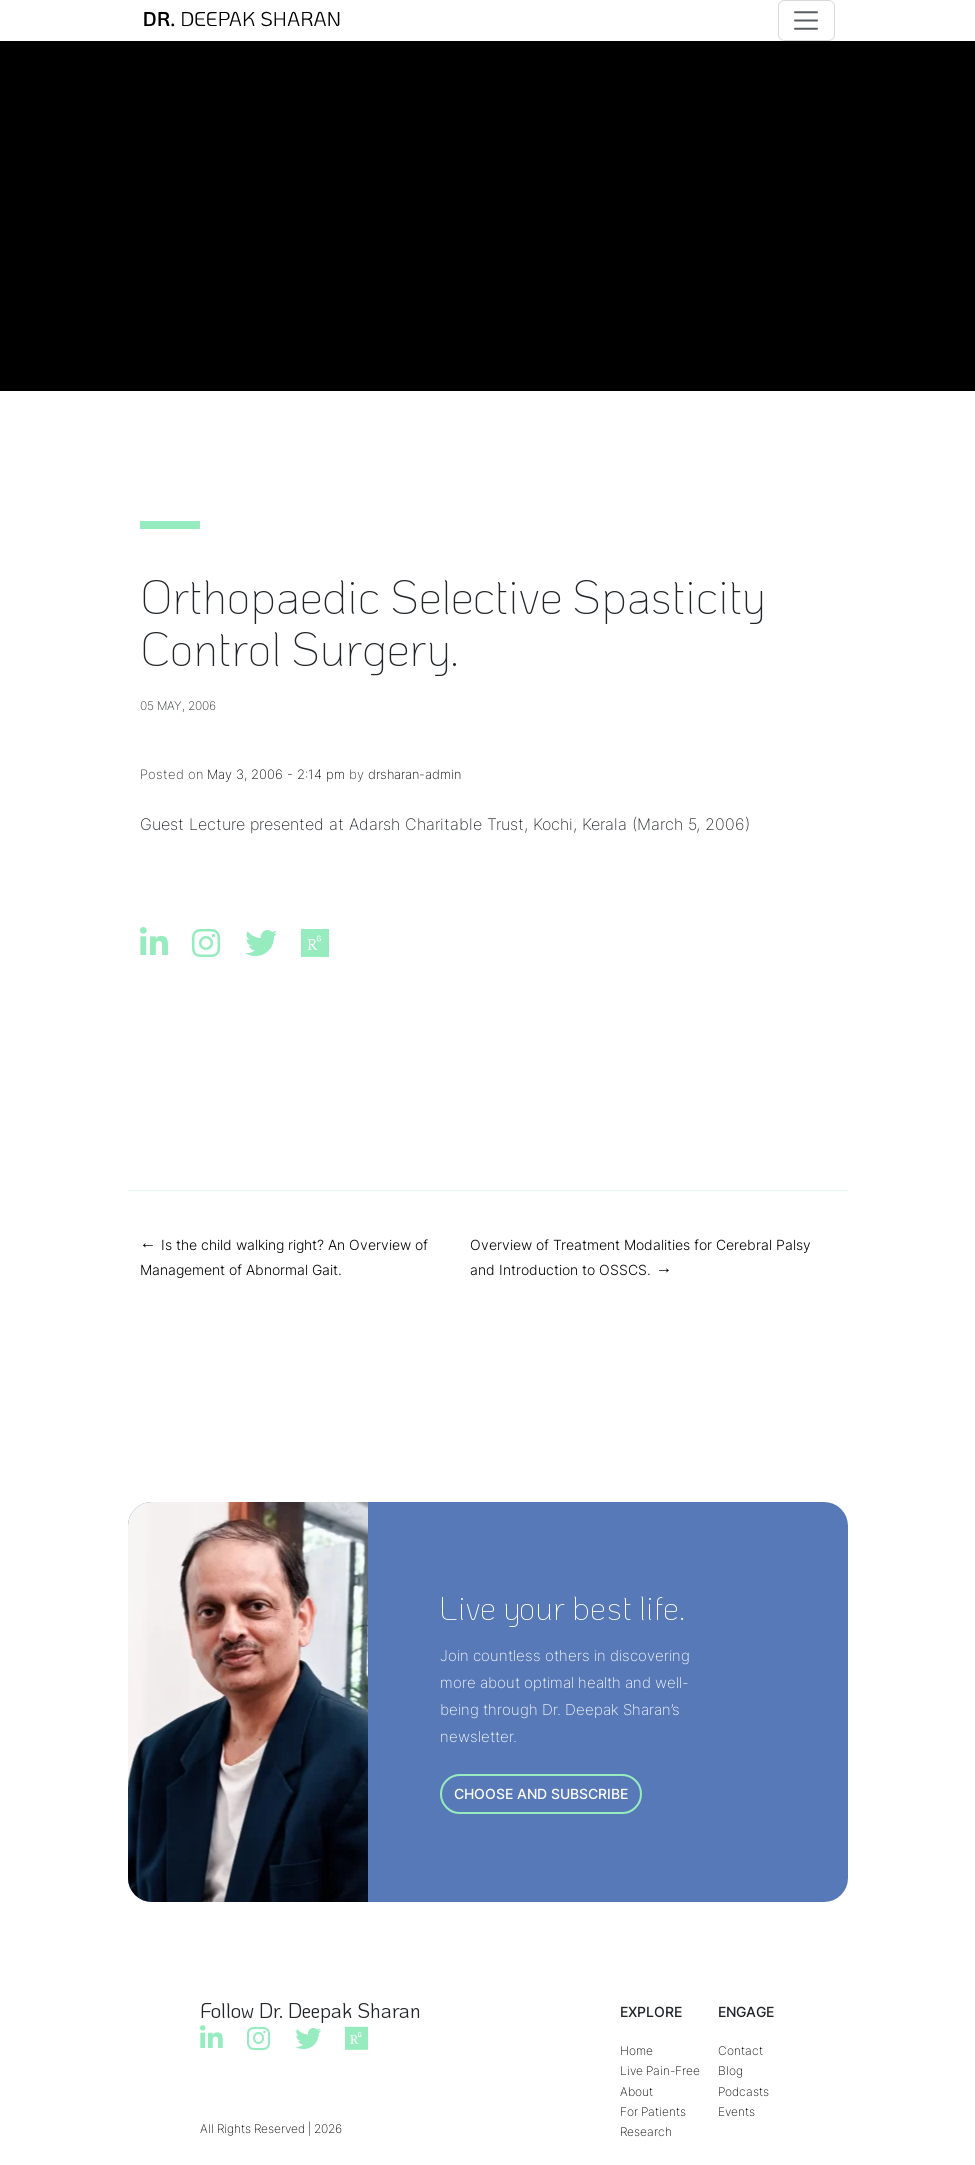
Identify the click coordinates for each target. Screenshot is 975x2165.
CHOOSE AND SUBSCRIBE (541, 1793)
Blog (730, 2070)
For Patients (653, 2111)
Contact (740, 2050)
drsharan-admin (414, 774)
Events (736, 2111)
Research (646, 2131)
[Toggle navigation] (806, 20)
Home (636, 2050)
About (636, 2091)
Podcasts (743, 2091)
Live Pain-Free (660, 2070)
